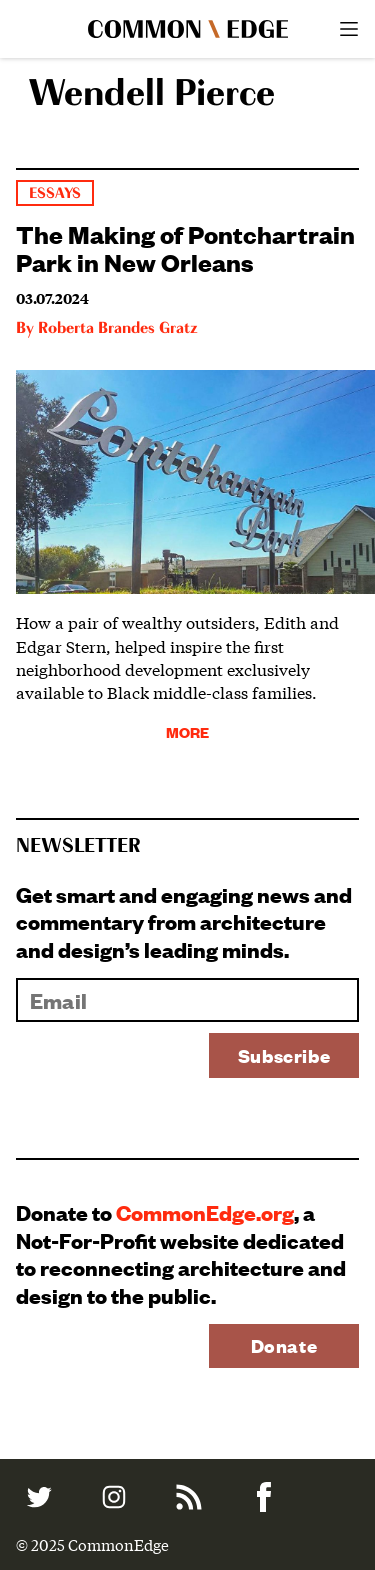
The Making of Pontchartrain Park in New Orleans (185, 247)
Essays (55, 193)
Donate (284, 1345)
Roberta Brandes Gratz (118, 329)
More (187, 731)
